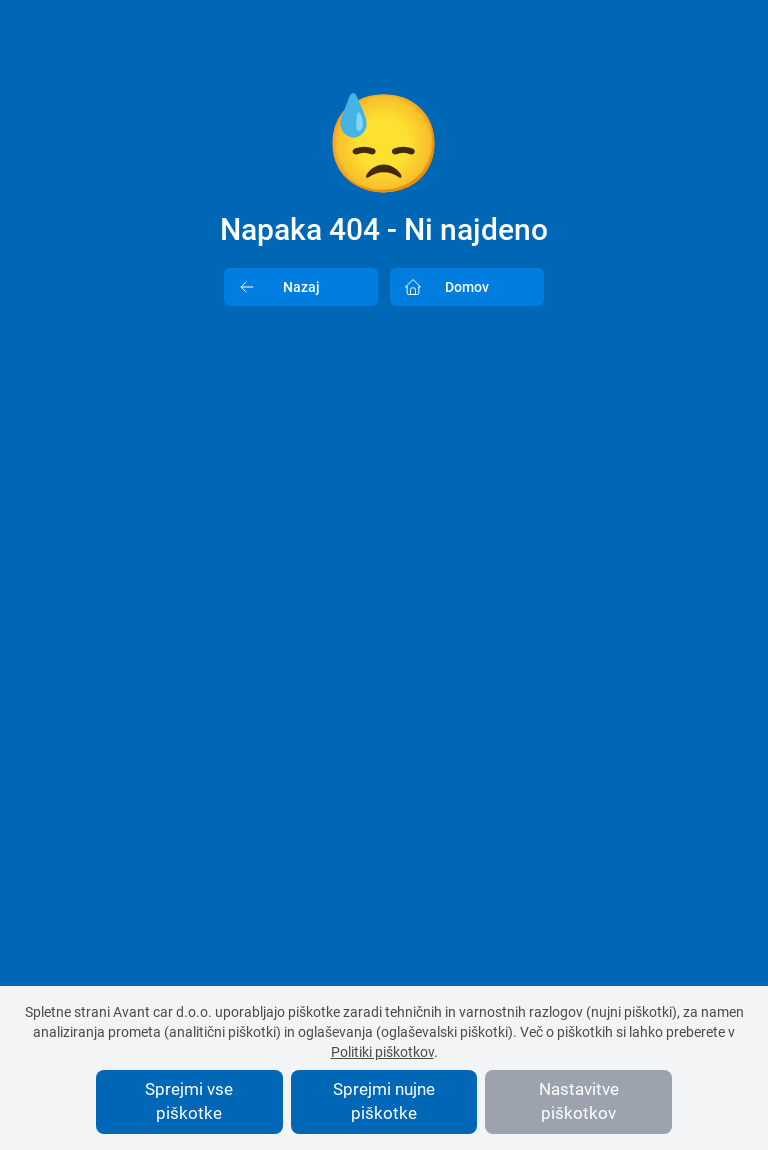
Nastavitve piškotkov (579, 1101)
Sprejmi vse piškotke (189, 1101)
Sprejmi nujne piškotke (384, 1101)
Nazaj (272, 287)
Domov (440, 287)
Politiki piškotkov (382, 1052)
